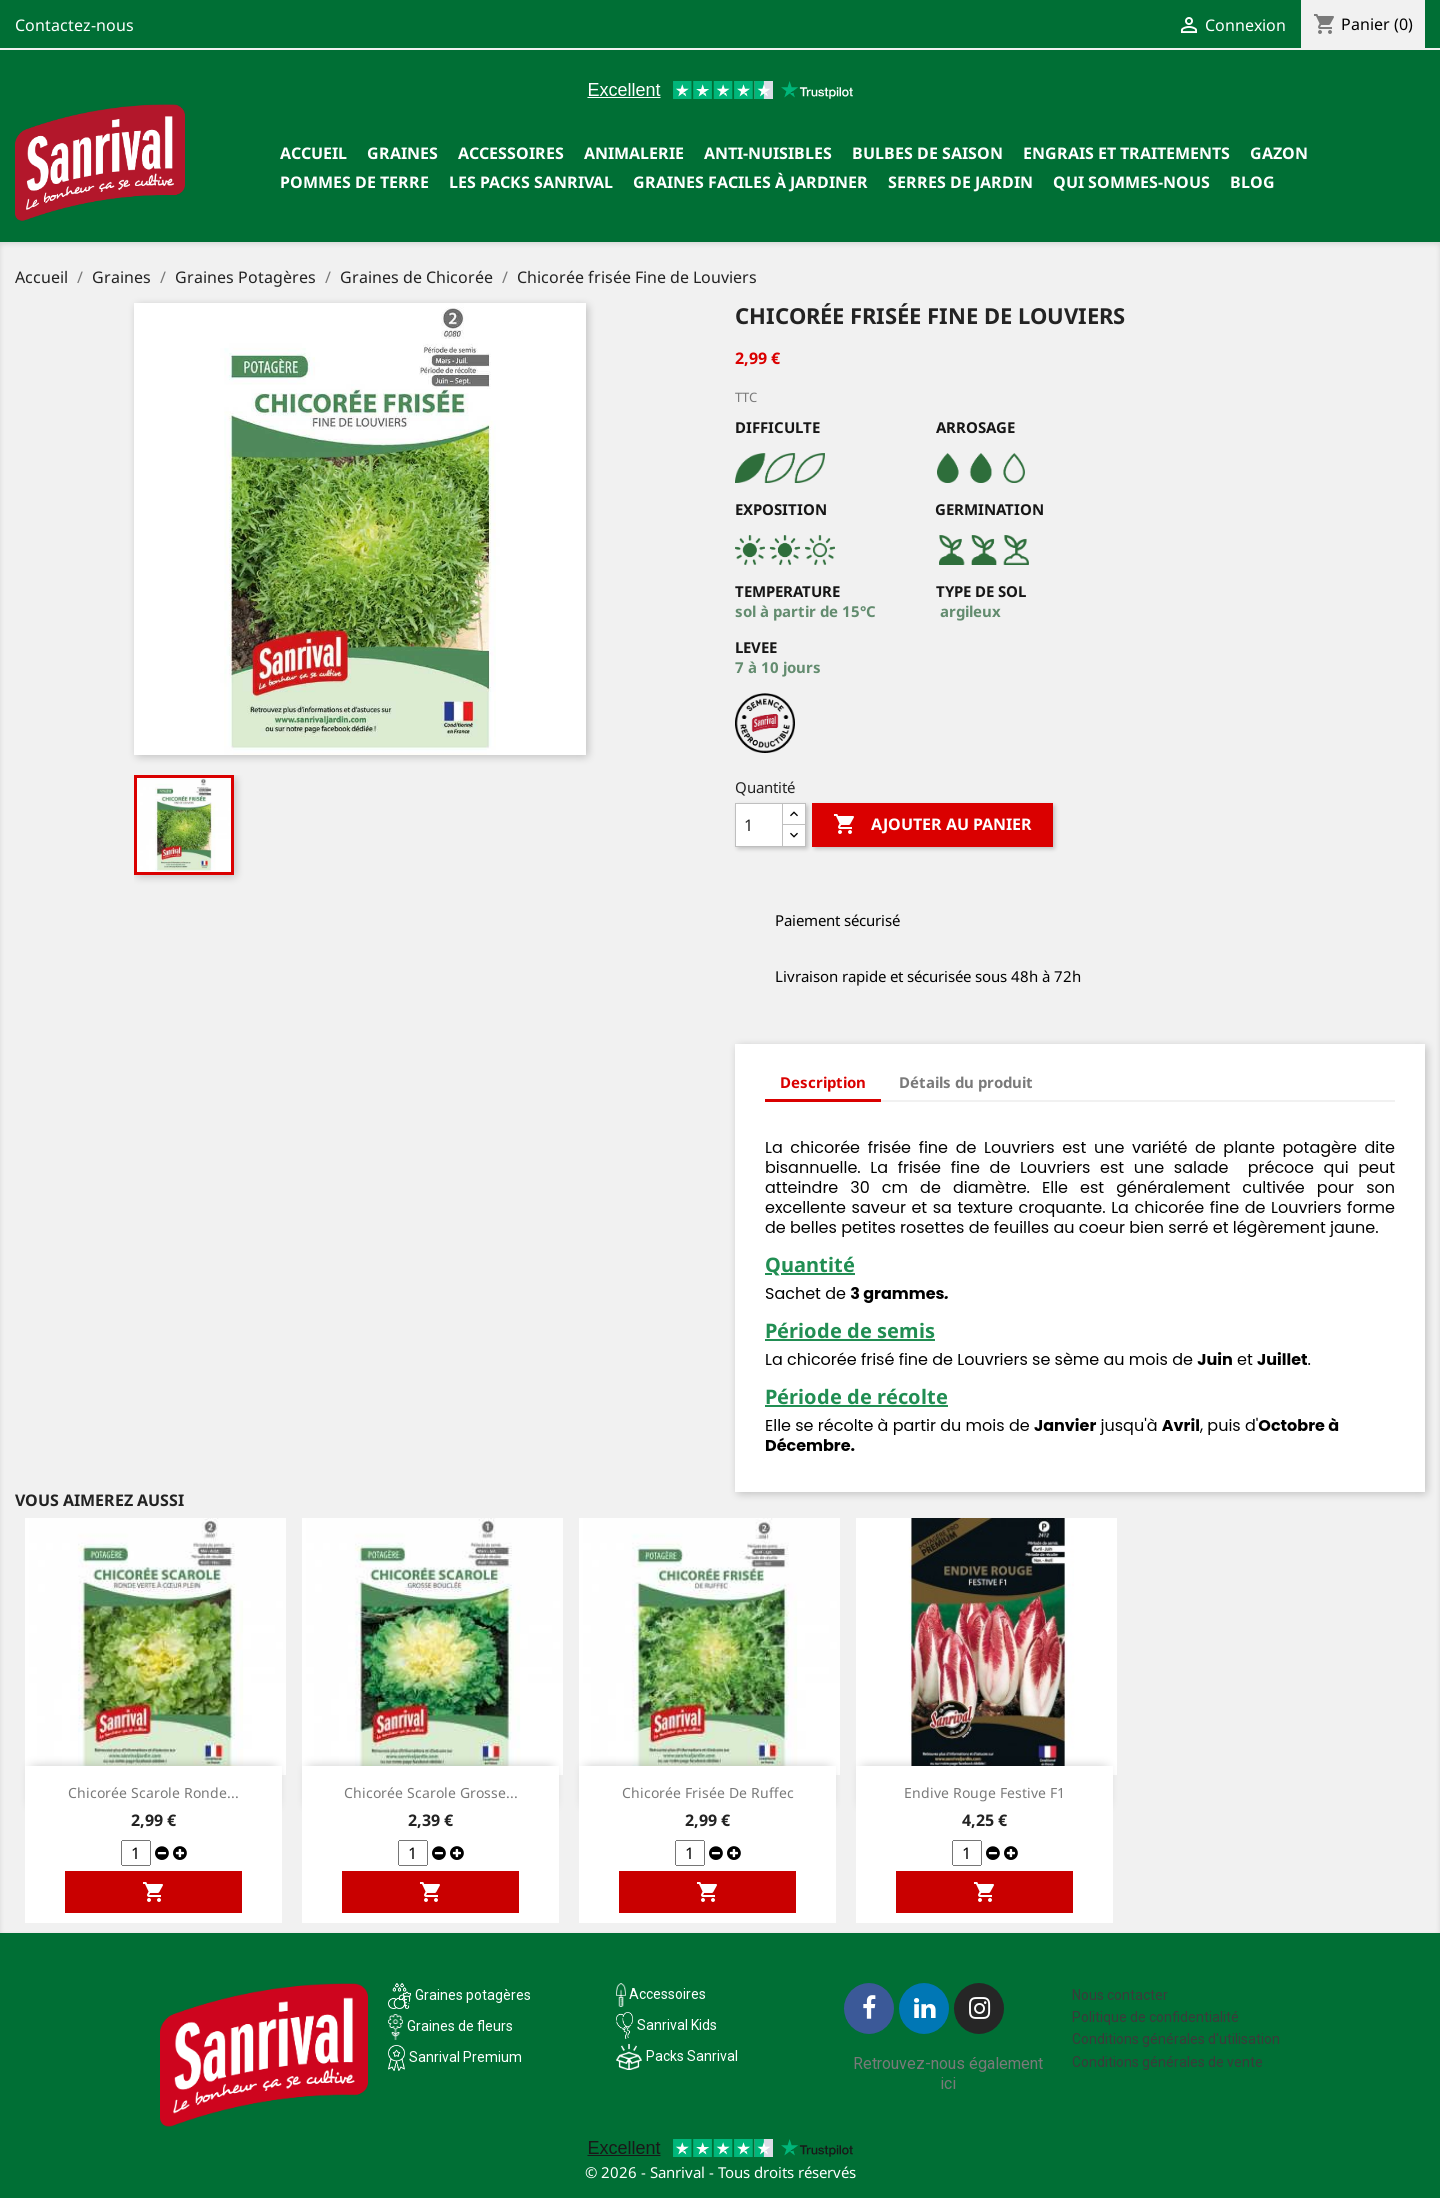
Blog (1252, 182)
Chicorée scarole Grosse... (431, 1792)
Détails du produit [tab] (966, 1082)
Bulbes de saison (927, 153)
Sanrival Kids (677, 2025)
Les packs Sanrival (531, 182)
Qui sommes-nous (1131, 182)
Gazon (1279, 153)
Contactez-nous (74, 25)
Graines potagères (473, 1995)
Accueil (313, 153)
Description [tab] (823, 1082)
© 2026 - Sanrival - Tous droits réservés (720, 2172)
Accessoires (511, 153)
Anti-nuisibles (768, 153)
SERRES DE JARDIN (960, 182)
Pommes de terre (354, 182)
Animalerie (634, 153)
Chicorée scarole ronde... (153, 1792)
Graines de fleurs (460, 2026)
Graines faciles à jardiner (750, 182)
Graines (402, 153)
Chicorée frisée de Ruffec (708, 1792)
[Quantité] (759, 825)
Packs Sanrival (692, 2056)
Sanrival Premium (465, 2057)
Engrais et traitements (1126, 153)
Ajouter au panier (932, 825)
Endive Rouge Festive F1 (984, 1792)
